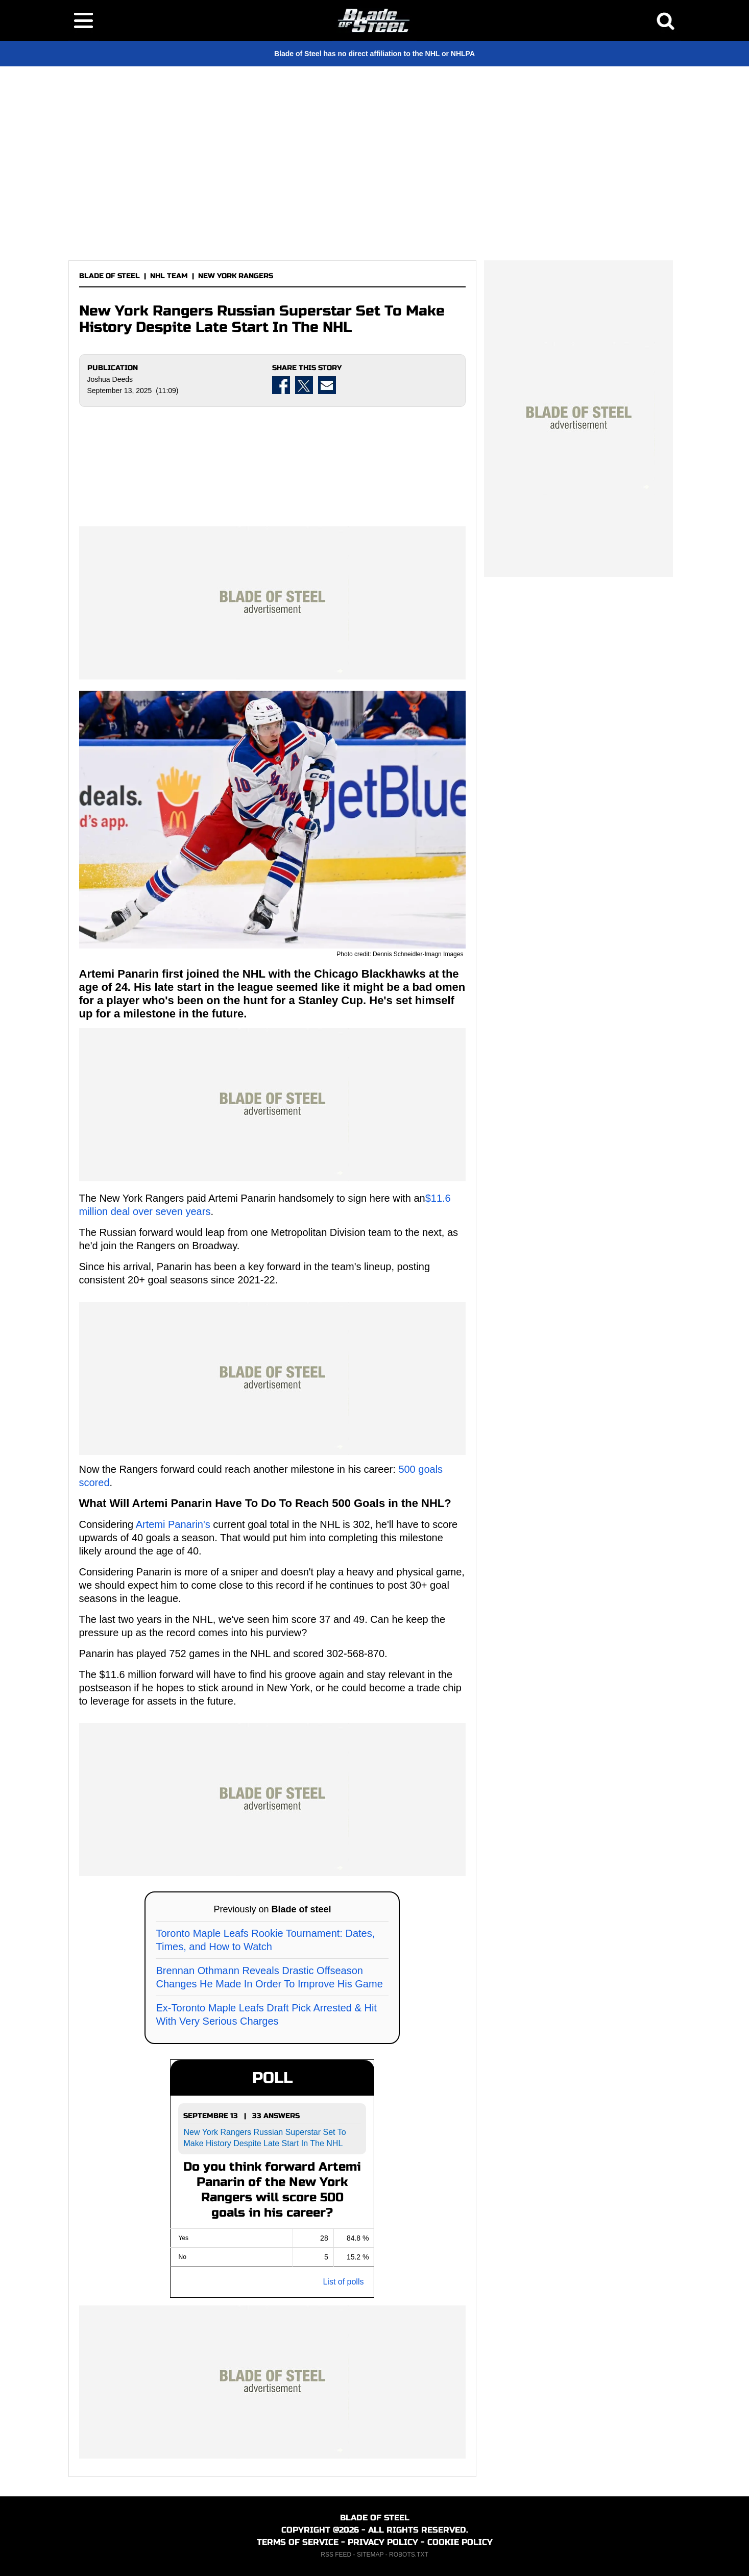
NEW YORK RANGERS (235, 276)
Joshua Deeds (110, 379)
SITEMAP (370, 2554)
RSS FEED (336, 2554)
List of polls (343, 2281)
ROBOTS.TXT (408, 2554)
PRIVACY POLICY (383, 2542)
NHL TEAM (169, 276)
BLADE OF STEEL (109, 276)
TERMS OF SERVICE (298, 2542)
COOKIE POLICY (460, 2542)
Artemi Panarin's (173, 1524)
